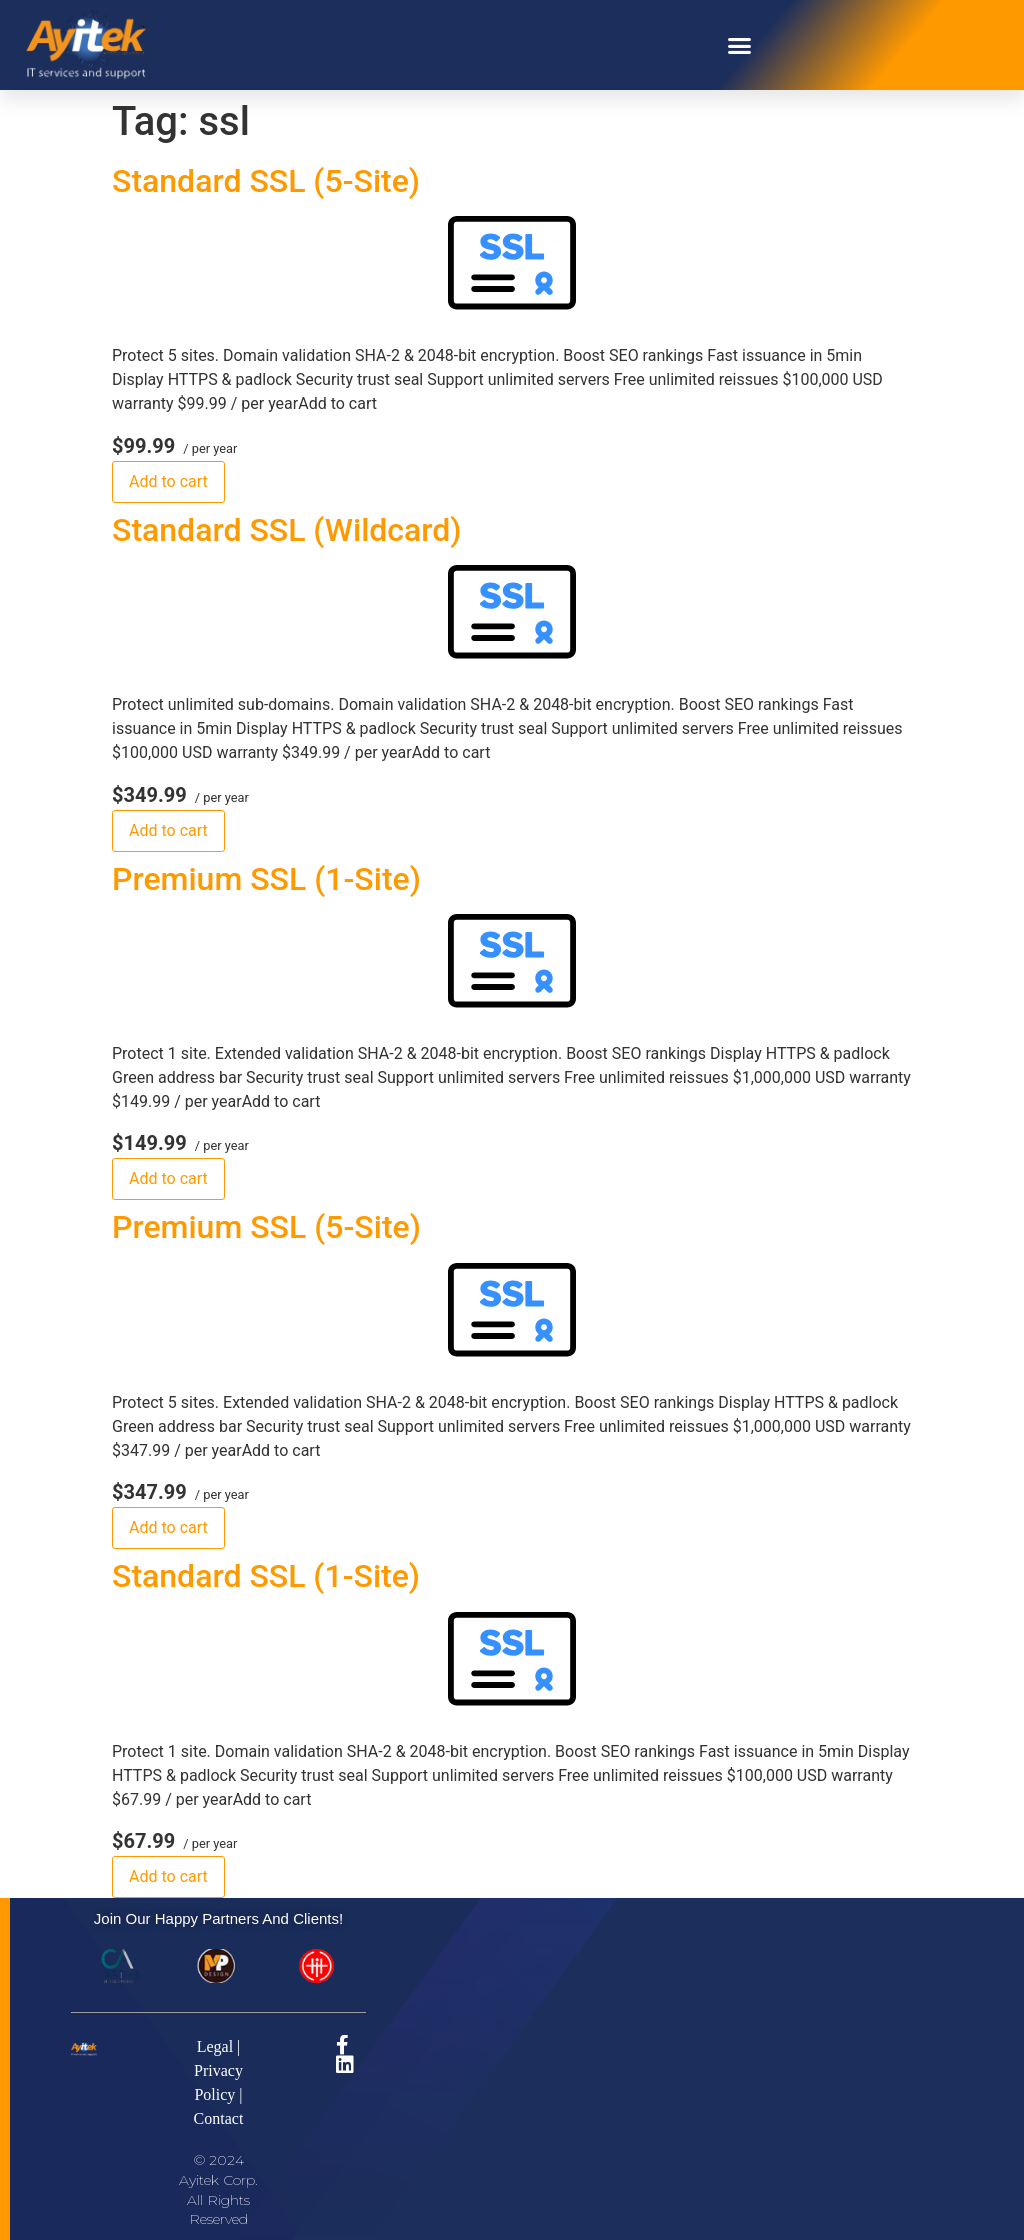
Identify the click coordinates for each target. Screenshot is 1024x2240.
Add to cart (168, 481)
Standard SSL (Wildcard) (287, 530)
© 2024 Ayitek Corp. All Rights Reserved (218, 2189)
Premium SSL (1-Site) (266, 879)
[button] (740, 45)
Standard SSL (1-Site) (266, 1576)
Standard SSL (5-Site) (266, 181)
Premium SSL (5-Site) (266, 1227)
